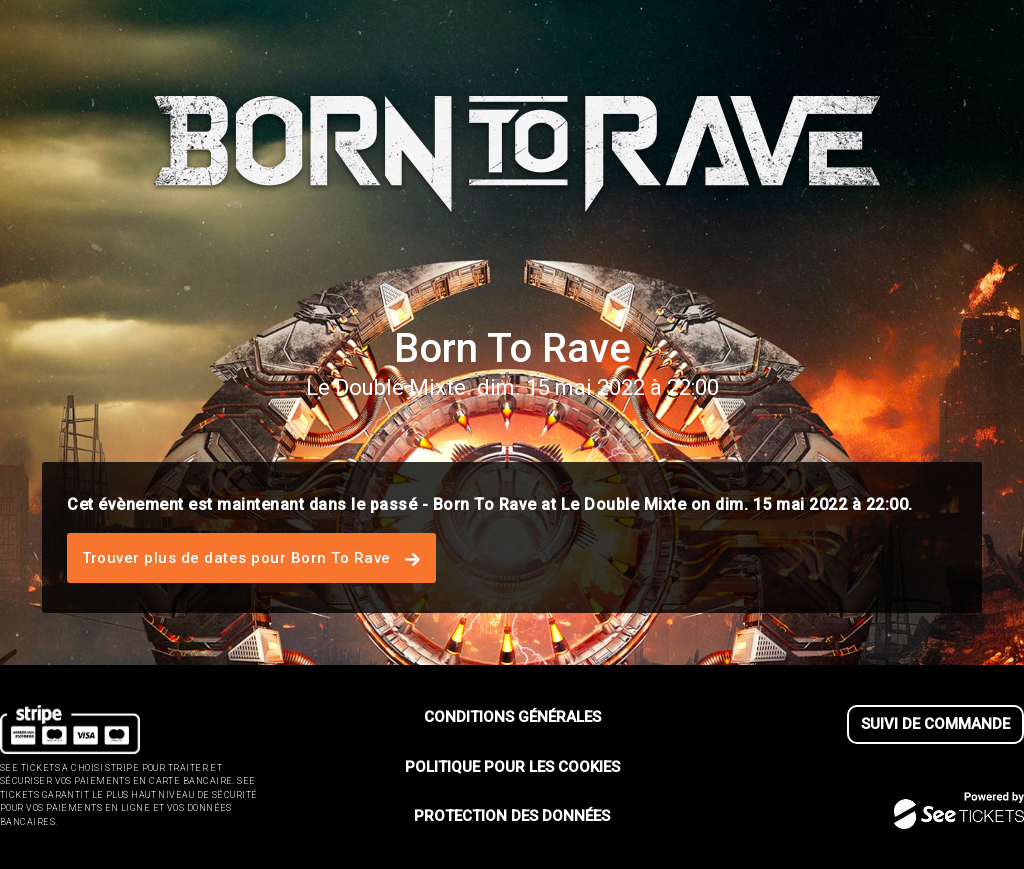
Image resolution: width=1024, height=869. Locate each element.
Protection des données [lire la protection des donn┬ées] (512, 816)
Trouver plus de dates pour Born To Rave (251, 558)
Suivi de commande (935, 724)
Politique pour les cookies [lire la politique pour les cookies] (512, 767)
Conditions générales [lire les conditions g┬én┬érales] (512, 717)
